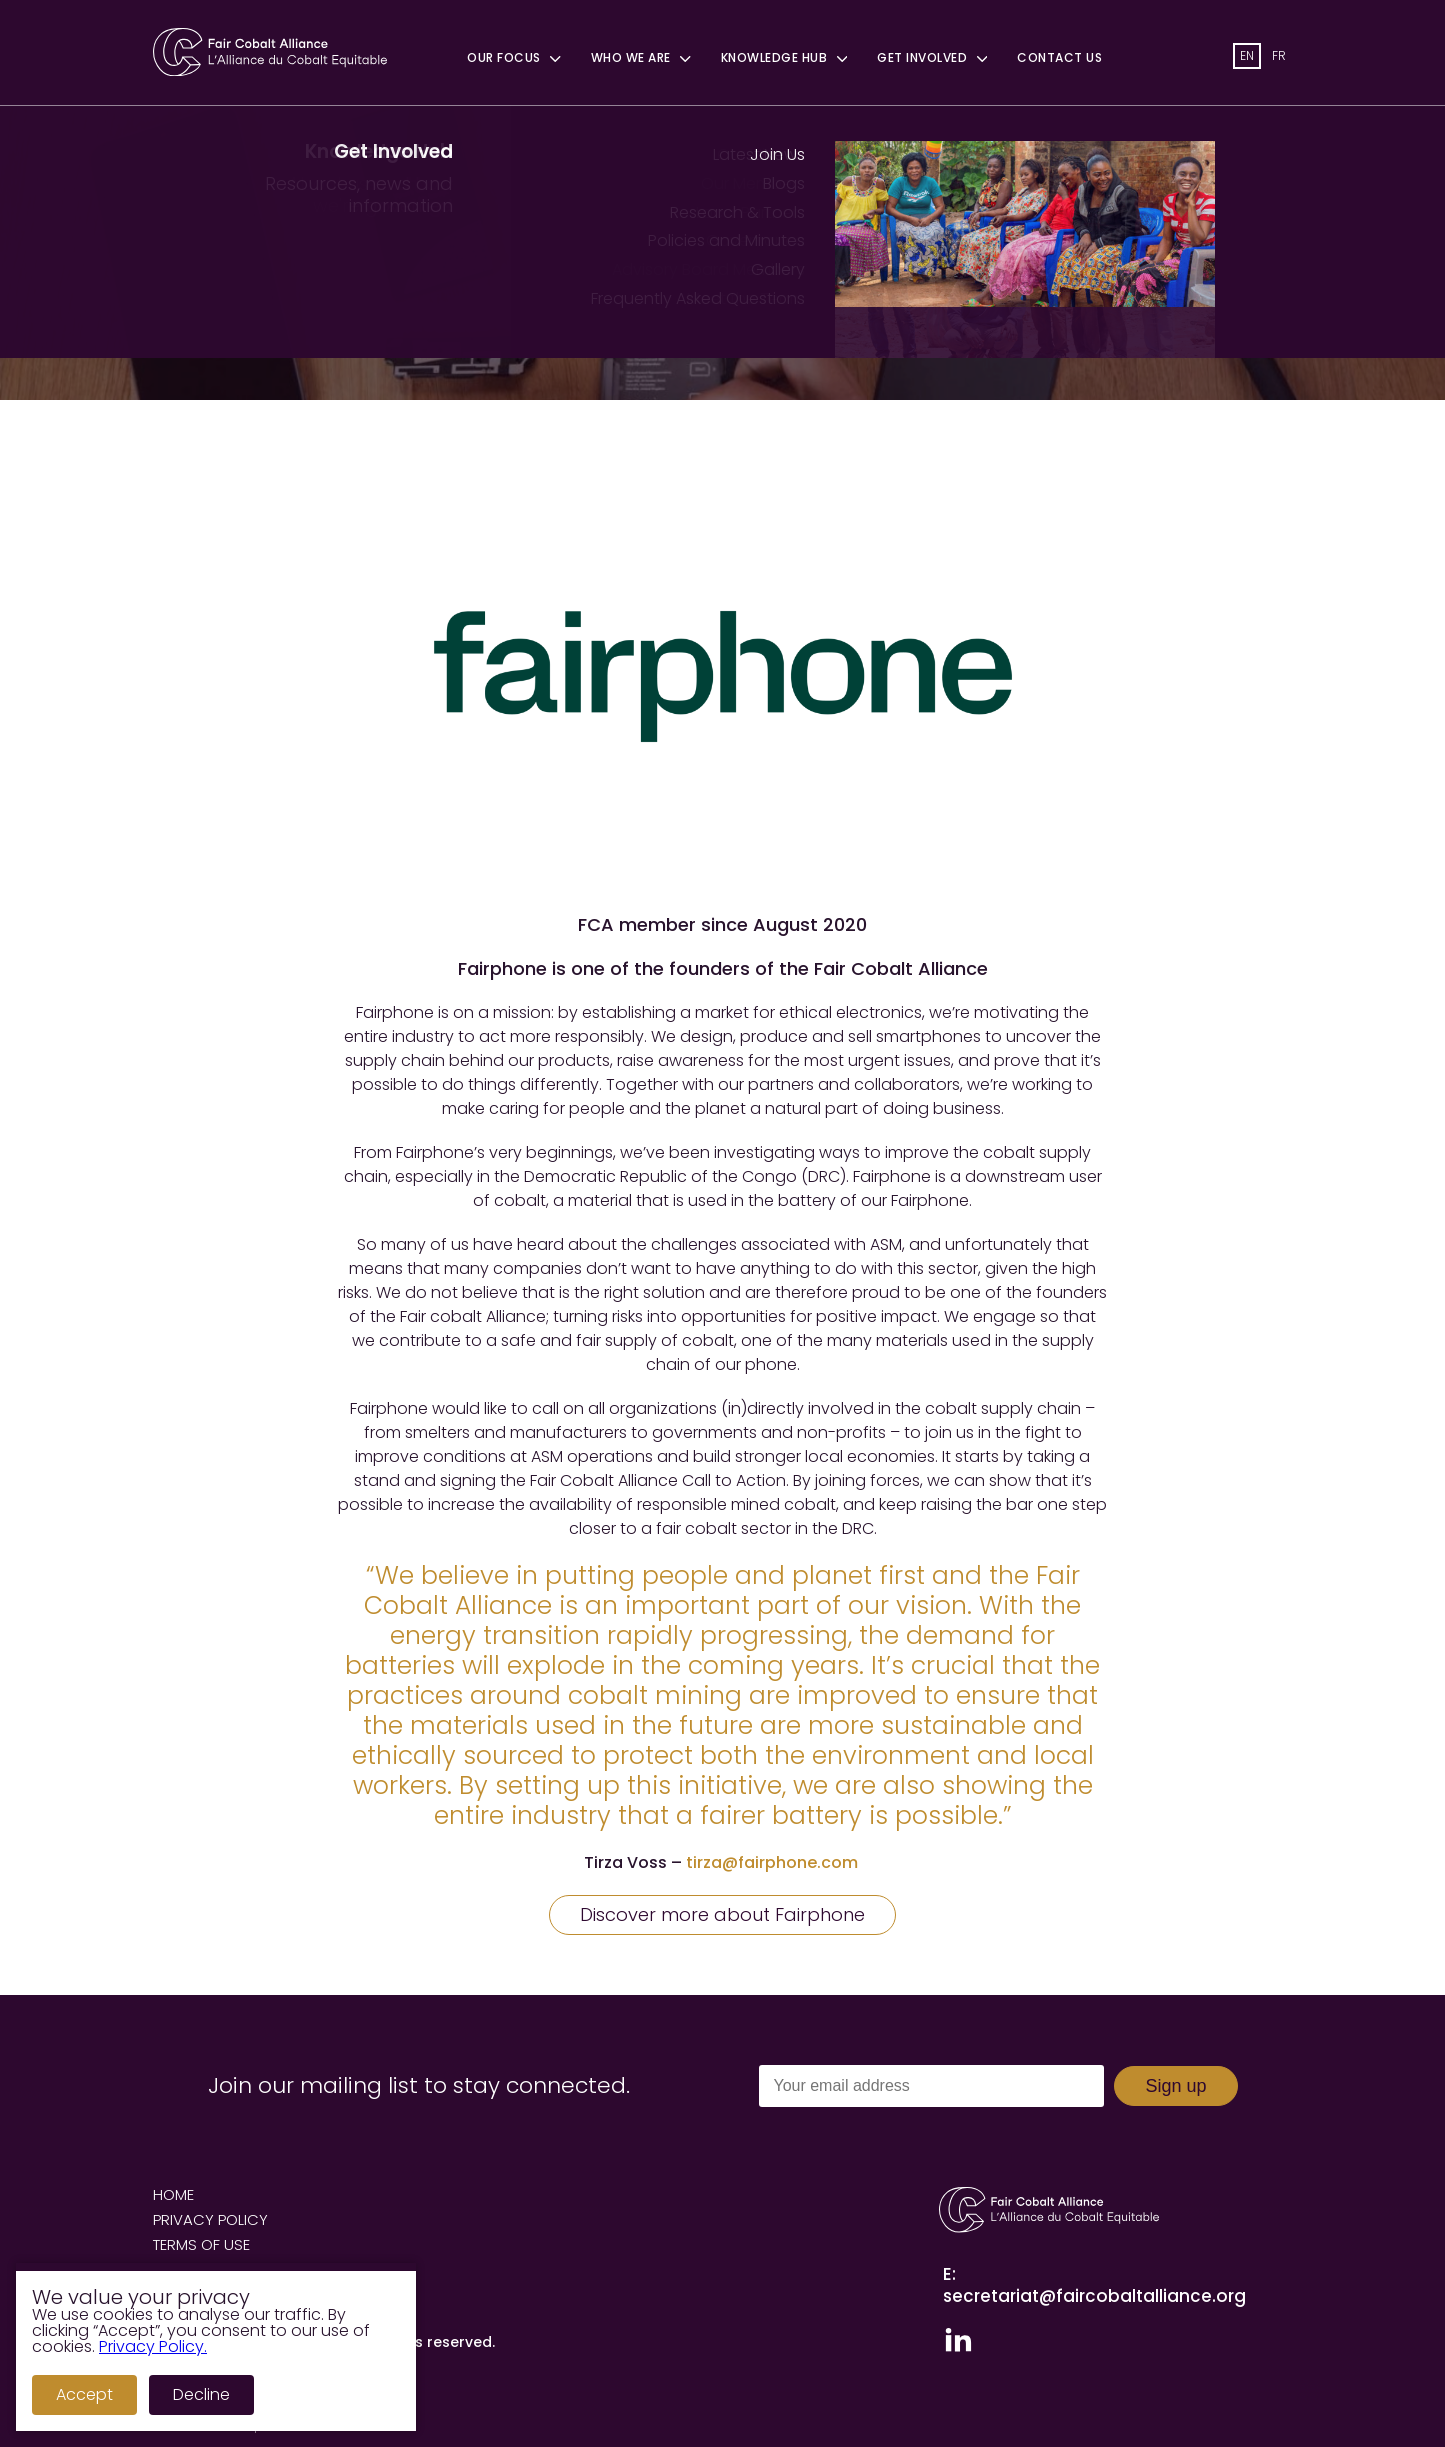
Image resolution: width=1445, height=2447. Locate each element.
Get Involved (932, 58)
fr (1279, 55)
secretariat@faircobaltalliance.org (1094, 2296)
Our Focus (514, 58)
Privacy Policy (210, 2219)
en (1247, 55)
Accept (84, 2394)
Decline (201, 2394)
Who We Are (641, 58)
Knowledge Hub (784, 58)
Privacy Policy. (153, 2346)
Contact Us (1059, 58)
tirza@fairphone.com (772, 1862)
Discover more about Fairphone (722, 1914)
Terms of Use (201, 2244)
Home (173, 2194)
